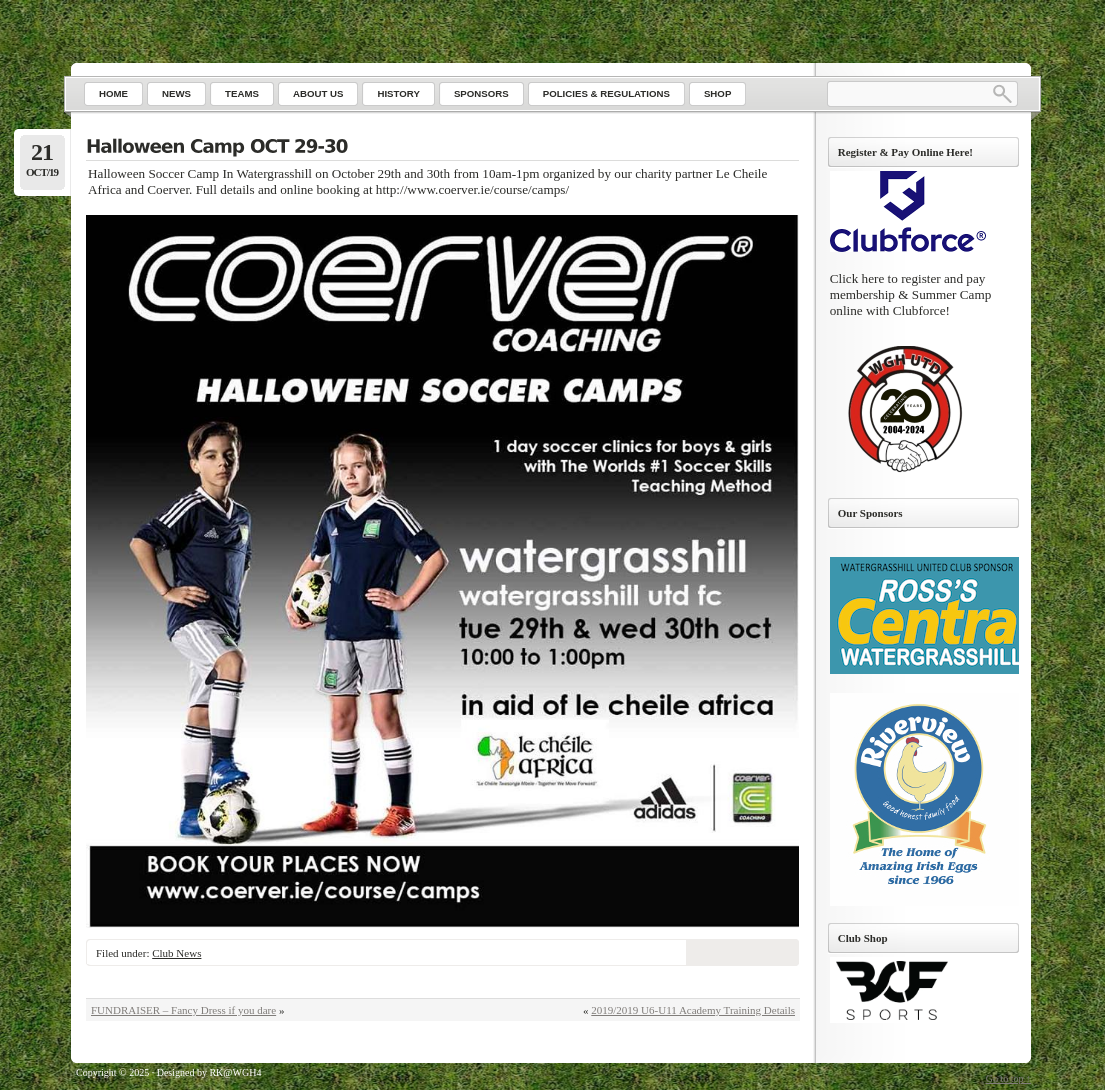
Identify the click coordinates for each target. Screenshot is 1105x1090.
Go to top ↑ (1008, 1078)
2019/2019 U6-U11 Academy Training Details (693, 1010)
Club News (176, 953)
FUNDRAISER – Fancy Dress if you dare (183, 1010)
